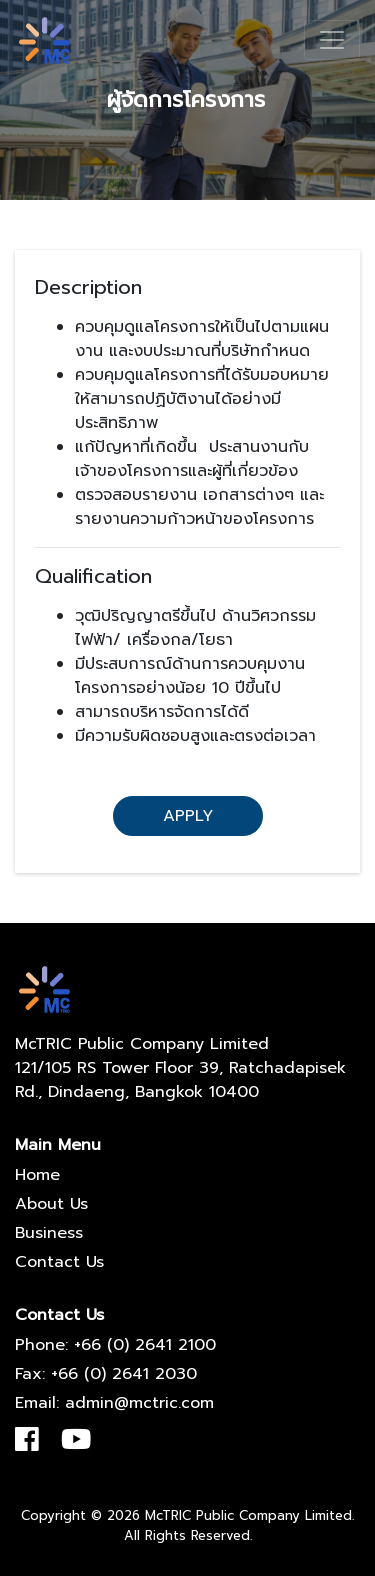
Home (37, 1175)
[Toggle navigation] (332, 40)
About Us (51, 1204)
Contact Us (59, 1262)
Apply (188, 816)
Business (49, 1233)
